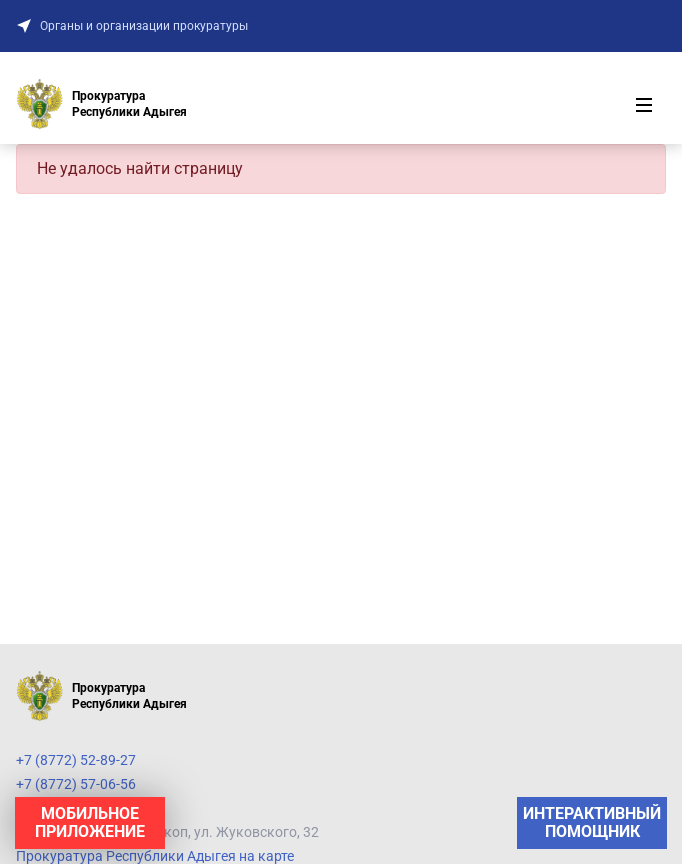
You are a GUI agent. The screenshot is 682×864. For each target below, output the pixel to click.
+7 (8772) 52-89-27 (76, 760)
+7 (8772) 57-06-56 (76, 784)
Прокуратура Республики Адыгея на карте (155, 856)
